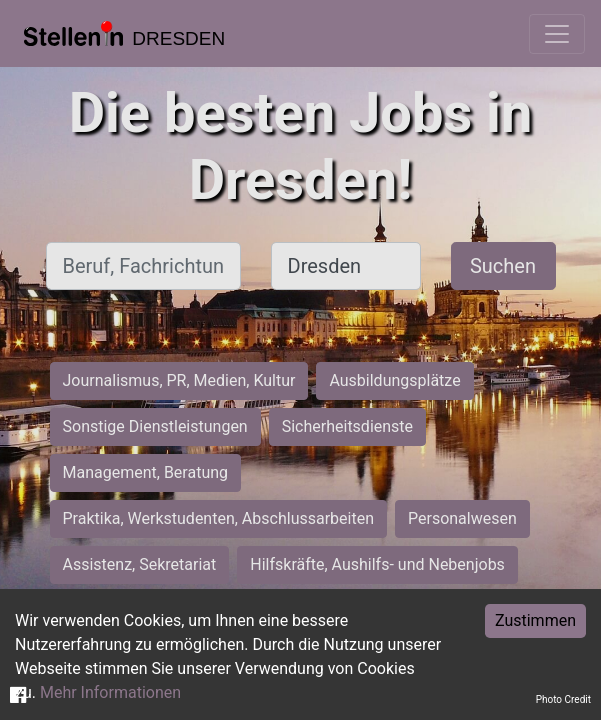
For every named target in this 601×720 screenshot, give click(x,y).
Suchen (503, 266)
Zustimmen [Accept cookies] (535, 620)
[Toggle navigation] (557, 34)
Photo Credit (563, 699)
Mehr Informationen (110, 692)
